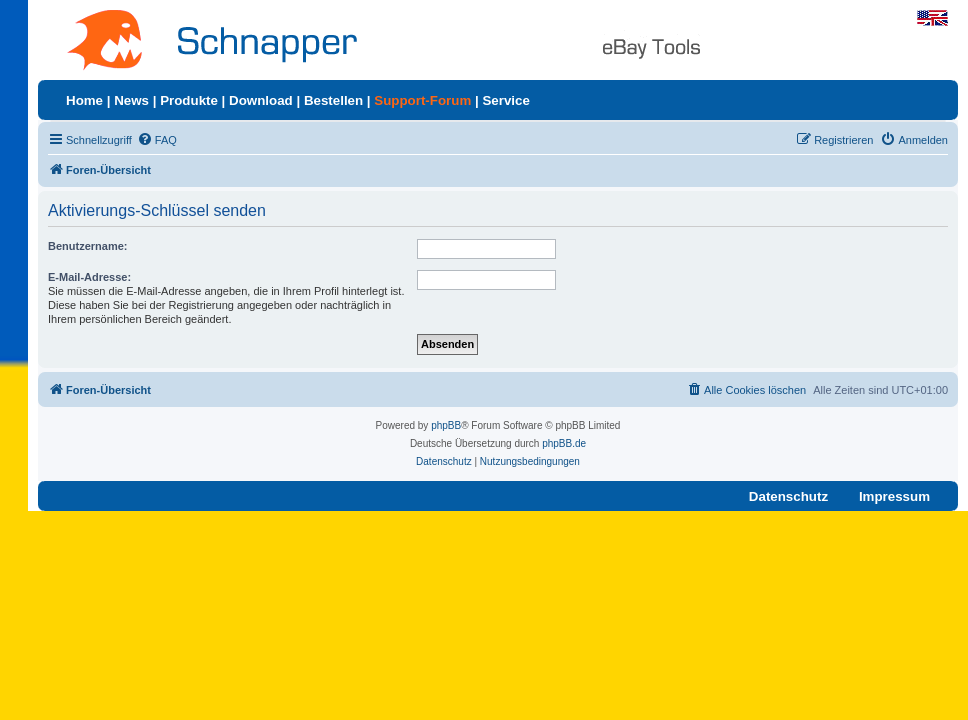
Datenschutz (788, 496)
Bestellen (333, 100)
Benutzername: (87, 246)
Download (261, 100)
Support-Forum (422, 100)
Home (84, 100)
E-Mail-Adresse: (89, 277)
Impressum (894, 496)
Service (505, 100)
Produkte (189, 100)
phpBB (446, 425)
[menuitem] (157, 140)
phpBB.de (564, 443)
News (131, 100)
